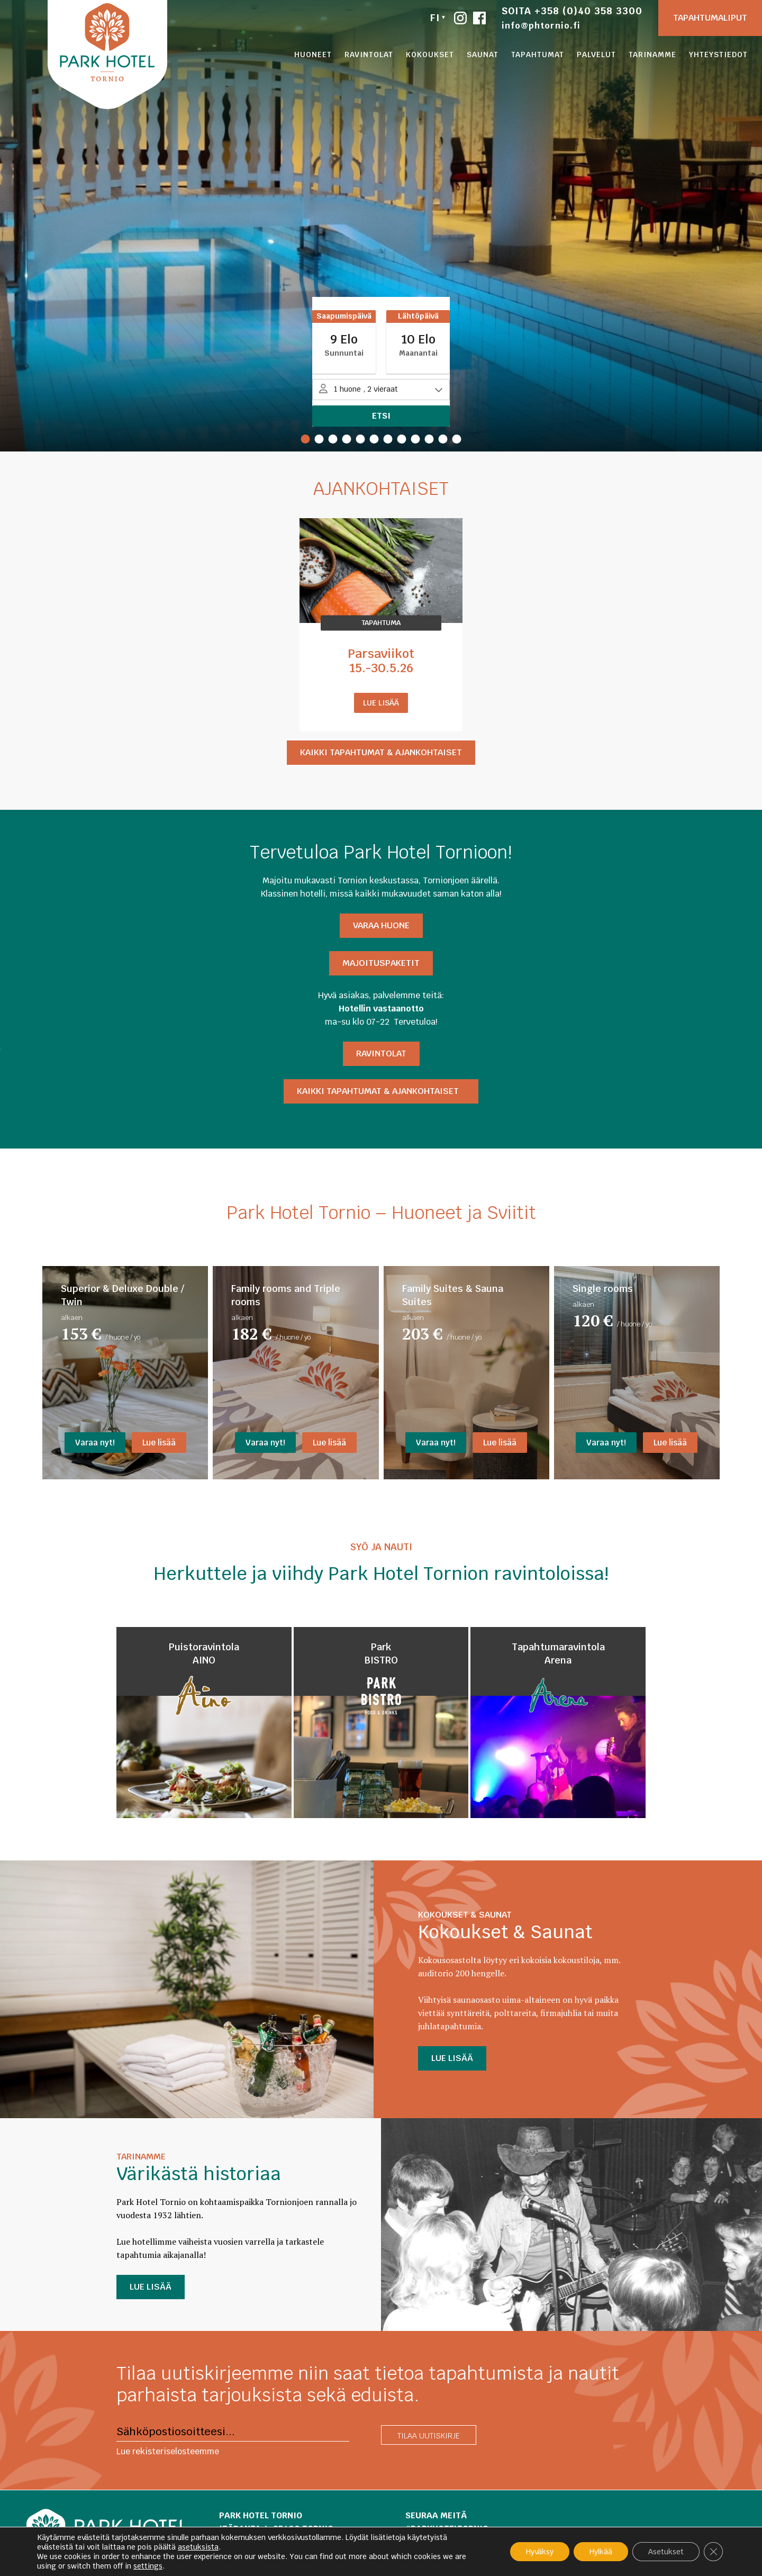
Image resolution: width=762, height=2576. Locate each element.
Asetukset (666, 2551)
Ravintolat (368, 54)
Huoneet (313, 54)
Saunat (482, 54)
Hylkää (600, 2551)
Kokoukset (430, 54)
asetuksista (198, 2547)
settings (147, 2566)
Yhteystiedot (718, 54)
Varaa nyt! (95, 1443)
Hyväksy (540, 2551)
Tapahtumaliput (710, 17)
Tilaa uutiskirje (428, 2436)
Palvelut (596, 54)
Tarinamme (652, 54)
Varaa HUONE (381, 925)
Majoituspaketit (381, 963)
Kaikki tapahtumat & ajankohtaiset (381, 752)
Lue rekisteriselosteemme (167, 2451)
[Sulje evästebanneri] (713, 2551)
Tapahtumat (537, 54)
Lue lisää (381, 703)
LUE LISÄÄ (452, 2058)
